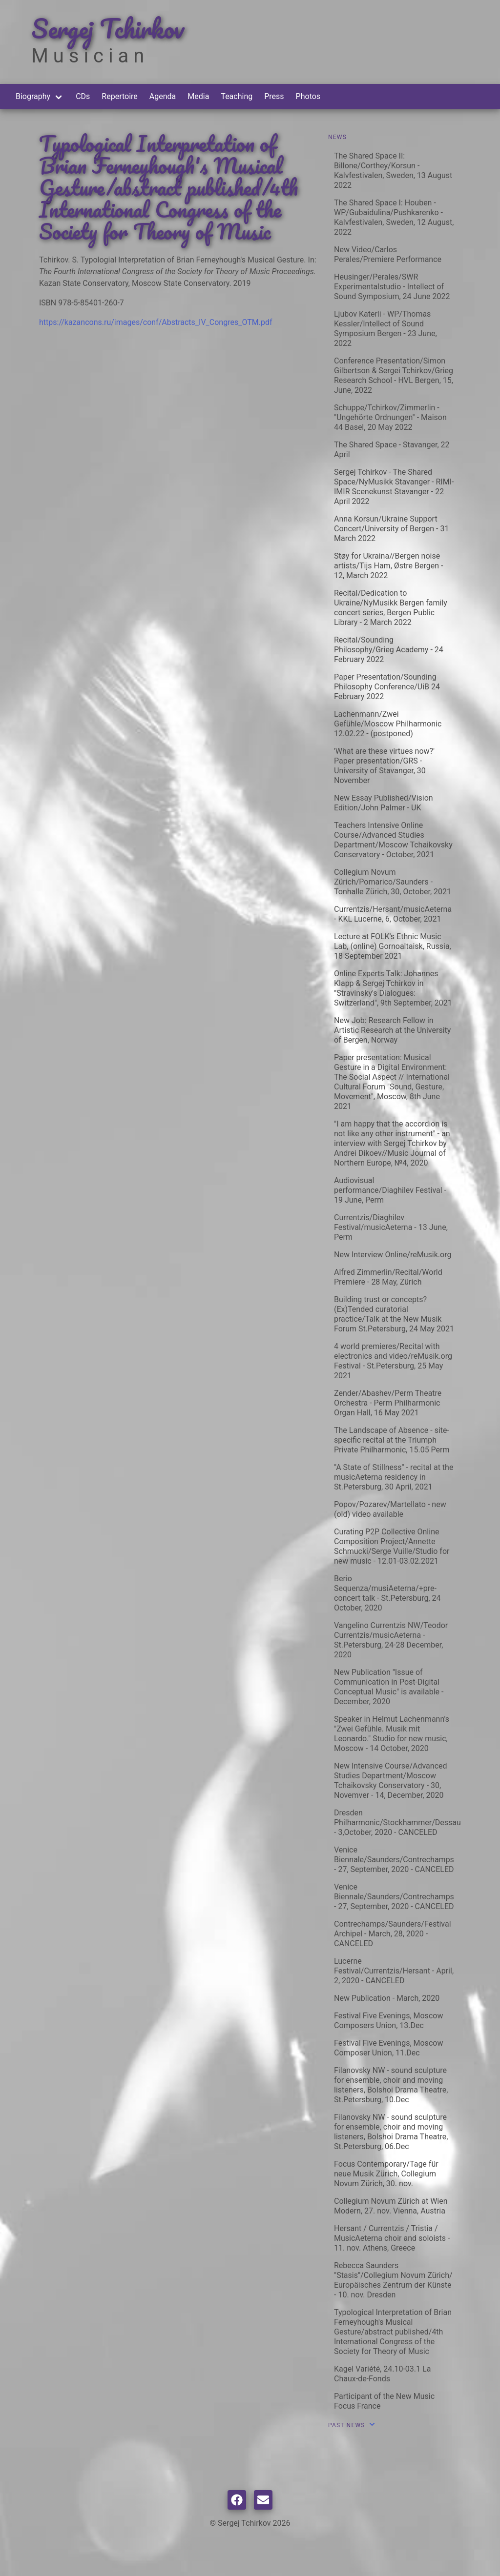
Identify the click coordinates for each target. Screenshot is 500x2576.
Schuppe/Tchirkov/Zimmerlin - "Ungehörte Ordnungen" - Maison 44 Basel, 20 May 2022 (390, 417)
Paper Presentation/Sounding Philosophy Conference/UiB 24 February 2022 (387, 686)
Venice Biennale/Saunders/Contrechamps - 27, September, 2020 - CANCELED (394, 1859)
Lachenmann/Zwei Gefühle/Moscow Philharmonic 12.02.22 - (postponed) (387, 723)
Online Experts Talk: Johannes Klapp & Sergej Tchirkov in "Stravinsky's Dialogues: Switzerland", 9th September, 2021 (393, 988)
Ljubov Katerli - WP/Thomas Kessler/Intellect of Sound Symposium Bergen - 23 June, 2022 (385, 328)
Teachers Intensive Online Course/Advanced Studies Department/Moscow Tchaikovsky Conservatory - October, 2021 (393, 840)
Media (198, 96)
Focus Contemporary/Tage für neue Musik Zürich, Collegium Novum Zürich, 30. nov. (386, 2173)
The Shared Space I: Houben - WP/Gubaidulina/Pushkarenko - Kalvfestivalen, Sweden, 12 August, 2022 (394, 217)
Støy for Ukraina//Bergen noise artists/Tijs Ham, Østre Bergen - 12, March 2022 (388, 565)
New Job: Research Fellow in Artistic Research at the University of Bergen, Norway (392, 1030)
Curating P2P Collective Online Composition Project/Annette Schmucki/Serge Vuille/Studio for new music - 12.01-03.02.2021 (391, 1546)
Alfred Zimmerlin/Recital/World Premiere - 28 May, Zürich (388, 1277)
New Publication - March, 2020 (386, 1998)
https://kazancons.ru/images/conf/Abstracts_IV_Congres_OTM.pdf (155, 322)
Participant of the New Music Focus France (384, 2401)
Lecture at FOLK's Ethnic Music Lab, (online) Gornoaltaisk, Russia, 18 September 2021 (392, 946)
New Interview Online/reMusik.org (392, 1254)
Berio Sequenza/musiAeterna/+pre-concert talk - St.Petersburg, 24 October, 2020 (387, 1593)
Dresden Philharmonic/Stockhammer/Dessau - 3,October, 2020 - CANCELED (397, 1822)
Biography (33, 96)
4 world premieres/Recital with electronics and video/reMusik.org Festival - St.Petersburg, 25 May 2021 (393, 1361)
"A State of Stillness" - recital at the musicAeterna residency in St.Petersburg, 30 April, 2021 (393, 1477)
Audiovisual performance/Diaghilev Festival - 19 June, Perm (390, 1190)
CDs (83, 96)
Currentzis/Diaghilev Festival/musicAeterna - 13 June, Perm (391, 1227)
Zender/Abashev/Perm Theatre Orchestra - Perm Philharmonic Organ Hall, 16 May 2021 (387, 1403)
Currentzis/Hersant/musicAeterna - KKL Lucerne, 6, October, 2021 (393, 914)
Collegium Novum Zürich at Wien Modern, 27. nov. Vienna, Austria (391, 2205)
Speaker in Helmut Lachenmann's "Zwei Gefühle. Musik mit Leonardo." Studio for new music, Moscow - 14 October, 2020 (391, 1733)
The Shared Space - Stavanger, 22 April (392, 449)
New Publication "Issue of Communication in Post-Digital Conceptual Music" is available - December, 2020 (388, 1687)
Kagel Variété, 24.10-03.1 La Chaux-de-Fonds (382, 2373)
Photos (308, 96)
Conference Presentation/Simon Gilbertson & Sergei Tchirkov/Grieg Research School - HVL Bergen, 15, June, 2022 (393, 375)
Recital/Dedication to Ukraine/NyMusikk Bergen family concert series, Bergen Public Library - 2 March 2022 (390, 607)
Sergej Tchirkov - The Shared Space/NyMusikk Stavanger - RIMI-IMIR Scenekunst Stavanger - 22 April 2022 (394, 486)
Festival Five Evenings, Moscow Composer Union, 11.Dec (388, 2047)
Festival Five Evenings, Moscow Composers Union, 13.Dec (388, 2020)
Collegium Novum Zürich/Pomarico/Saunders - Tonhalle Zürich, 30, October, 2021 (392, 881)
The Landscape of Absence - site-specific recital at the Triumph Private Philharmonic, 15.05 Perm (392, 1440)
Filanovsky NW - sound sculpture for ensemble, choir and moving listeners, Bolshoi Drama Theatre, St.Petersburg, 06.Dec (391, 2132)
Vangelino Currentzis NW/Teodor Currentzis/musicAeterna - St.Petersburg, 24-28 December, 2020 (391, 1640)
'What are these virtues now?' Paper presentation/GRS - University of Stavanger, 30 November (384, 765)
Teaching (236, 96)
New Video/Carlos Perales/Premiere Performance (387, 254)
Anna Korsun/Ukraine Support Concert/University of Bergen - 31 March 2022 (391, 528)
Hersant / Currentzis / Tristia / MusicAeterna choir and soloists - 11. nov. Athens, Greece (392, 2238)
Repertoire (119, 96)
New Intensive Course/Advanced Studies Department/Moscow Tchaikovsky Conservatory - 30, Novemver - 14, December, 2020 (390, 1780)
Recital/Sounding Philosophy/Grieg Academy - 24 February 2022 (388, 649)
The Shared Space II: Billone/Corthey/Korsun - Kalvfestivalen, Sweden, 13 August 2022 (393, 170)
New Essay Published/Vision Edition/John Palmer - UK (383, 802)
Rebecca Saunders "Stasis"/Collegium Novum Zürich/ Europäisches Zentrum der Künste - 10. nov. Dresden (393, 2280)
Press (274, 96)
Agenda (162, 96)
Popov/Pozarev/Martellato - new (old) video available (390, 1509)
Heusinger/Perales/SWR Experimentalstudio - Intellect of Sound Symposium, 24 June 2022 (392, 286)
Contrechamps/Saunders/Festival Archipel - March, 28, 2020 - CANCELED (392, 1933)
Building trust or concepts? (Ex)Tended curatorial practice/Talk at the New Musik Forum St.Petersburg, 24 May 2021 (394, 1314)
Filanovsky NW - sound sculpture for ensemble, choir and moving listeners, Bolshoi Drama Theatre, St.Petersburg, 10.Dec (391, 2085)
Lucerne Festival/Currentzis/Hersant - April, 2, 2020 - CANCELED (394, 1970)
